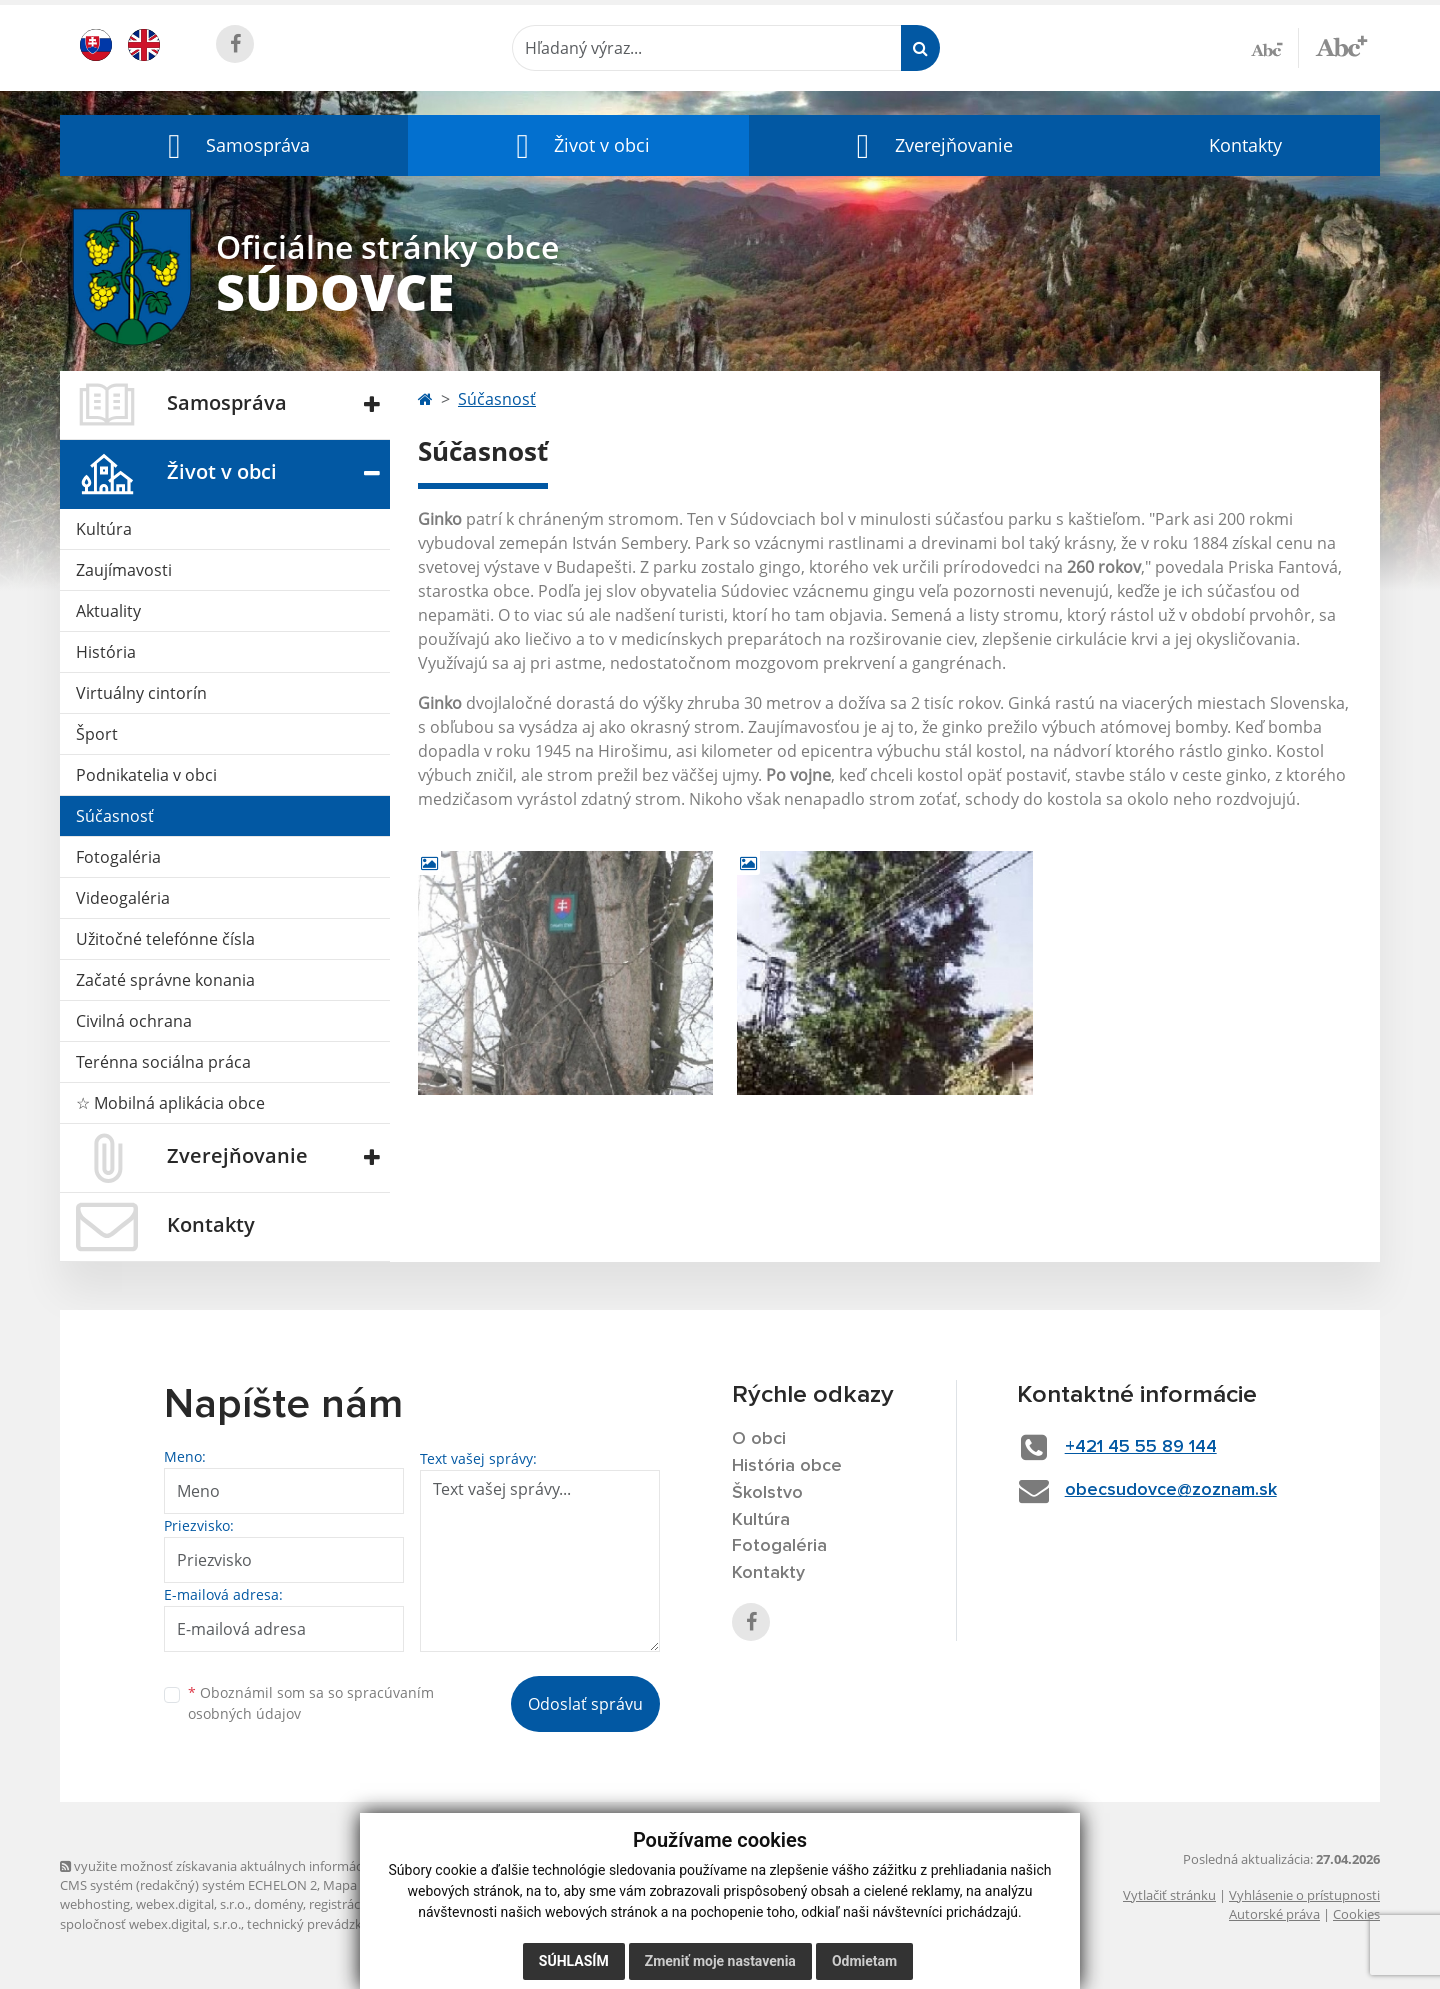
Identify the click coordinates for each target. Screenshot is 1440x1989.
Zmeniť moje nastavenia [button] (720, 1961)
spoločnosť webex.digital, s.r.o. (150, 1924)
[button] (234, 145)
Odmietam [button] (864, 1961)
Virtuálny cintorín (141, 693)
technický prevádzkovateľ (323, 1924)
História (106, 652)
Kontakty (1245, 145)
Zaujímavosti (124, 570)
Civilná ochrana (134, 1021)
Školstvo (767, 1493)
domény (278, 1904)
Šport (97, 734)
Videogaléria (123, 898)
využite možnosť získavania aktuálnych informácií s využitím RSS (258, 1866)
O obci (759, 1439)
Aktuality (108, 611)
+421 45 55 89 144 (1141, 1447)
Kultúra (104, 529)
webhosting (95, 1904)
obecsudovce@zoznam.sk (1171, 1490)
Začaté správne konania (165, 980)
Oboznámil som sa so (311, 1703)
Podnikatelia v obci (146, 775)
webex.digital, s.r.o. (192, 1904)
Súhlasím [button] (574, 1961)
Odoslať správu (585, 1704)
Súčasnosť (115, 816)
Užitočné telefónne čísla (165, 939)
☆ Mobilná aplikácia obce (170, 1103)
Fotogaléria (118, 857)
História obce (787, 1466)
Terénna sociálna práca (163, 1062)
